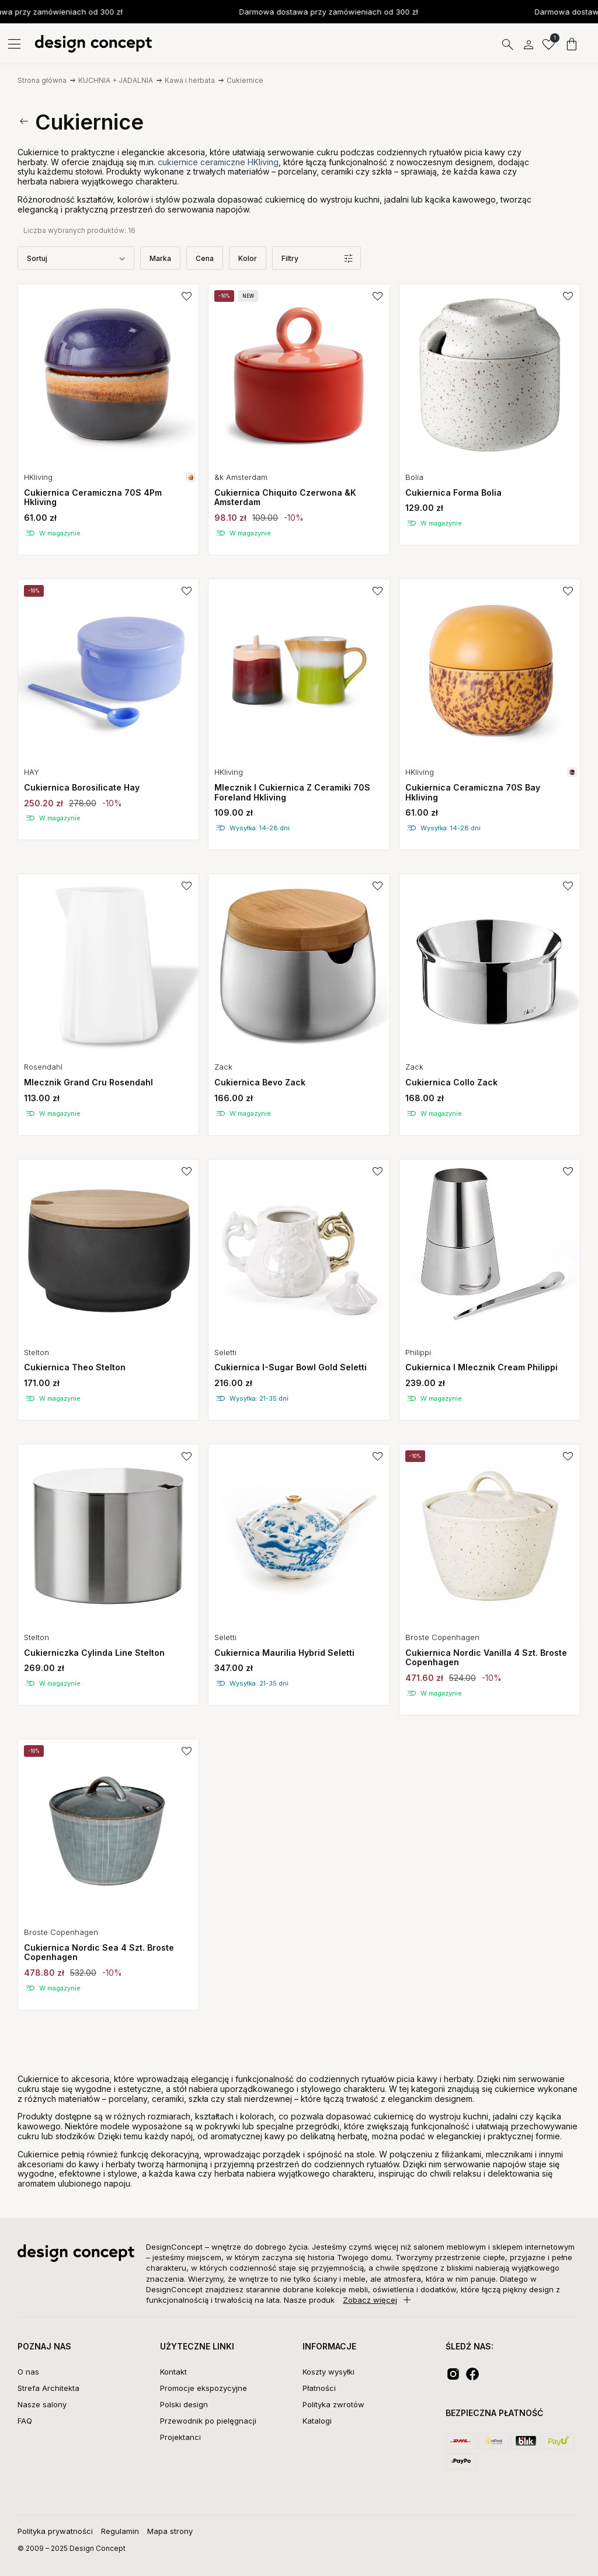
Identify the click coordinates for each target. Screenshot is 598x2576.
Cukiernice (245, 80)
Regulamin (120, 2531)
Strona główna (42, 80)
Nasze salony (42, 2404)
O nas (28, 2371)
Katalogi (317, 2420)
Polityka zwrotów (333, 2404)
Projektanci (180, 2437)
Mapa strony (170, 2531)
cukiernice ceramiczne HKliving (218, 162)
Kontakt (173, 2371)
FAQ (25, 2420)
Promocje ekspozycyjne (203, 2388)
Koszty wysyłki (328, 2371)
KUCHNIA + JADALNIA (115, 80)
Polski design (184, 2404)
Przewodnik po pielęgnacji (208, 2420)
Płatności (319, 2388)
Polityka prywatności (55, 2531)
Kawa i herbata (190, 80)
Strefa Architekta (48, 2388)
